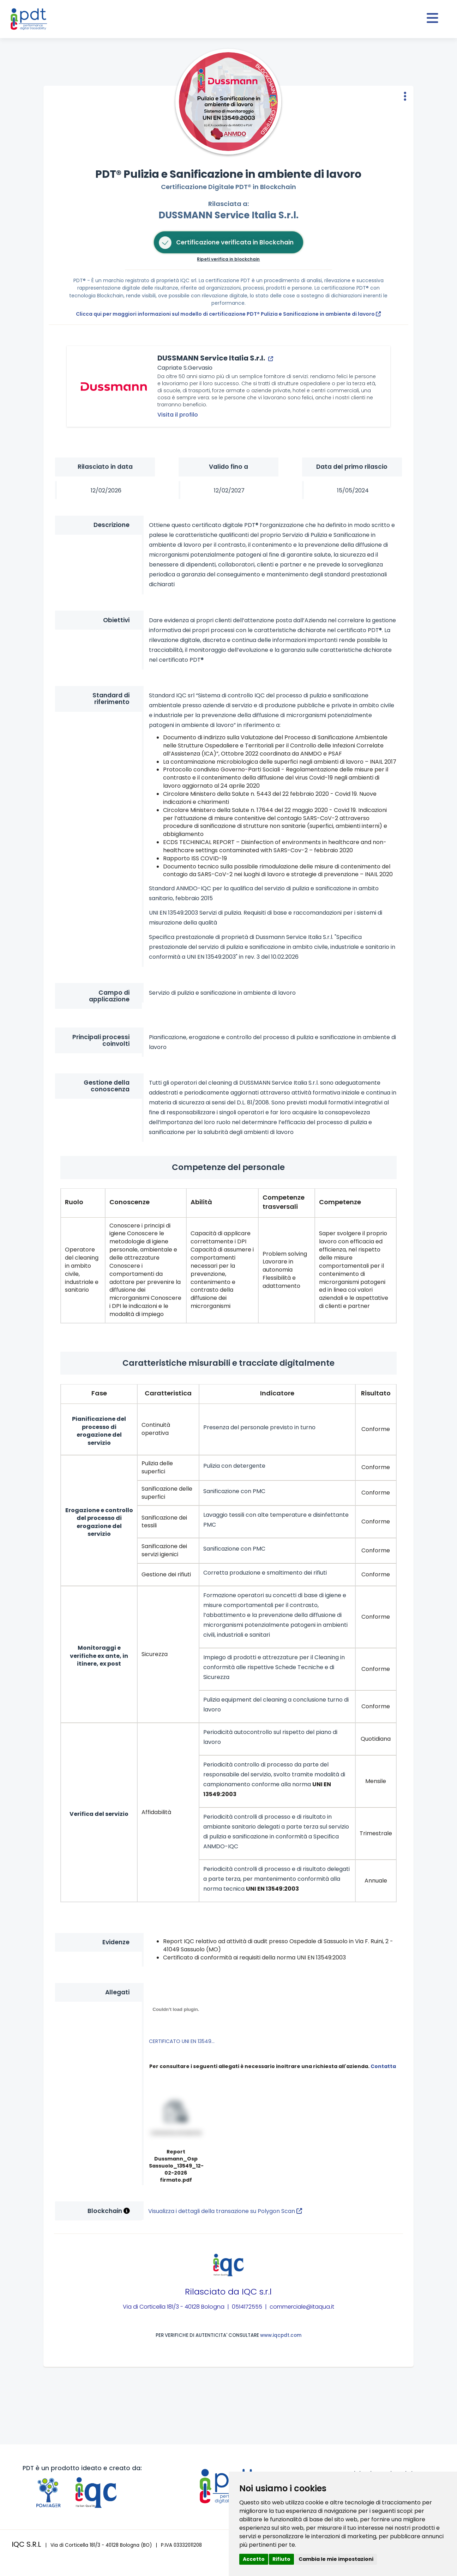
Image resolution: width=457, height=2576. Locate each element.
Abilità (201, 1202)
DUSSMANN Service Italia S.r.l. (228, 215)
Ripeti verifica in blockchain (228, 259)
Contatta (383, 2066)
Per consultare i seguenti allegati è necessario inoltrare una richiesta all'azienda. (272, 2066)
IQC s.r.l (257, 2291)
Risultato (376, 1393)
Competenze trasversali (284, 1202)
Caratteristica (168, 1393)
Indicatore (277, 1393)
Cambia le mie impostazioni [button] (336, 2559)
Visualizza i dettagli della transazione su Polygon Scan (225, 2211)
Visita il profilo (177, 415)
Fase (99, 1393)
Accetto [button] (254, 2559)
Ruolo (74, 1202)
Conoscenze (129, 1202)
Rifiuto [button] (281, 2559)
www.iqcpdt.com (280, 2335)
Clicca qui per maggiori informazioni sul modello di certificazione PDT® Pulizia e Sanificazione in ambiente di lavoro (228, 313)
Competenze (340, 1202)
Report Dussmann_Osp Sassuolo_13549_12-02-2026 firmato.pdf (176, 2165)
